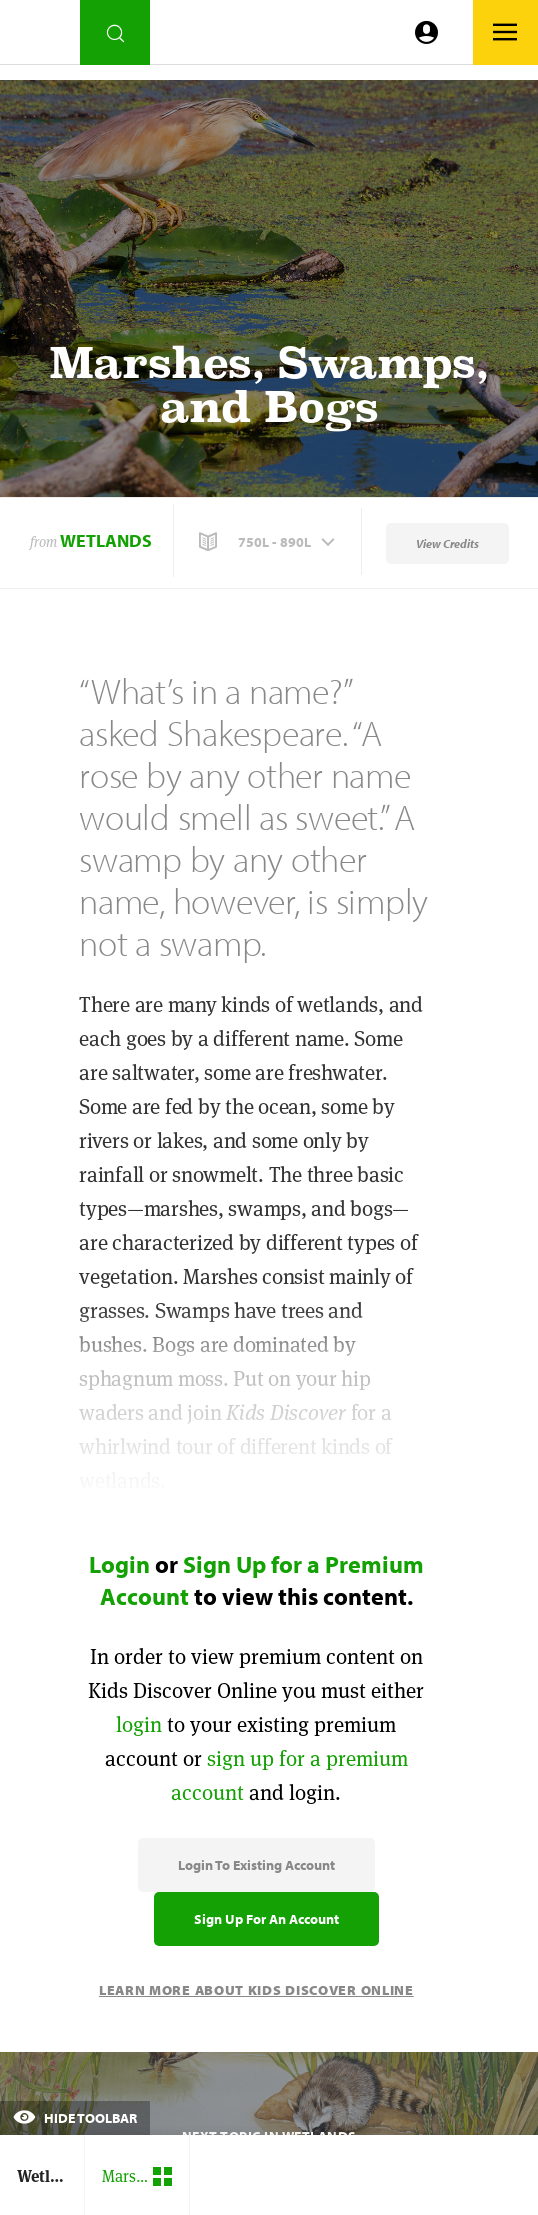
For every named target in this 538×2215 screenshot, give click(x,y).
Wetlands (106, 540)
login (139, 1724)
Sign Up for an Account (266, 1919)
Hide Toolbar (75, 2118)
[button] (269, 542)
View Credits (447, 543)
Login (119, 1564)
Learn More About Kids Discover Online (256, 1990)
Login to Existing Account (256, 1865)
